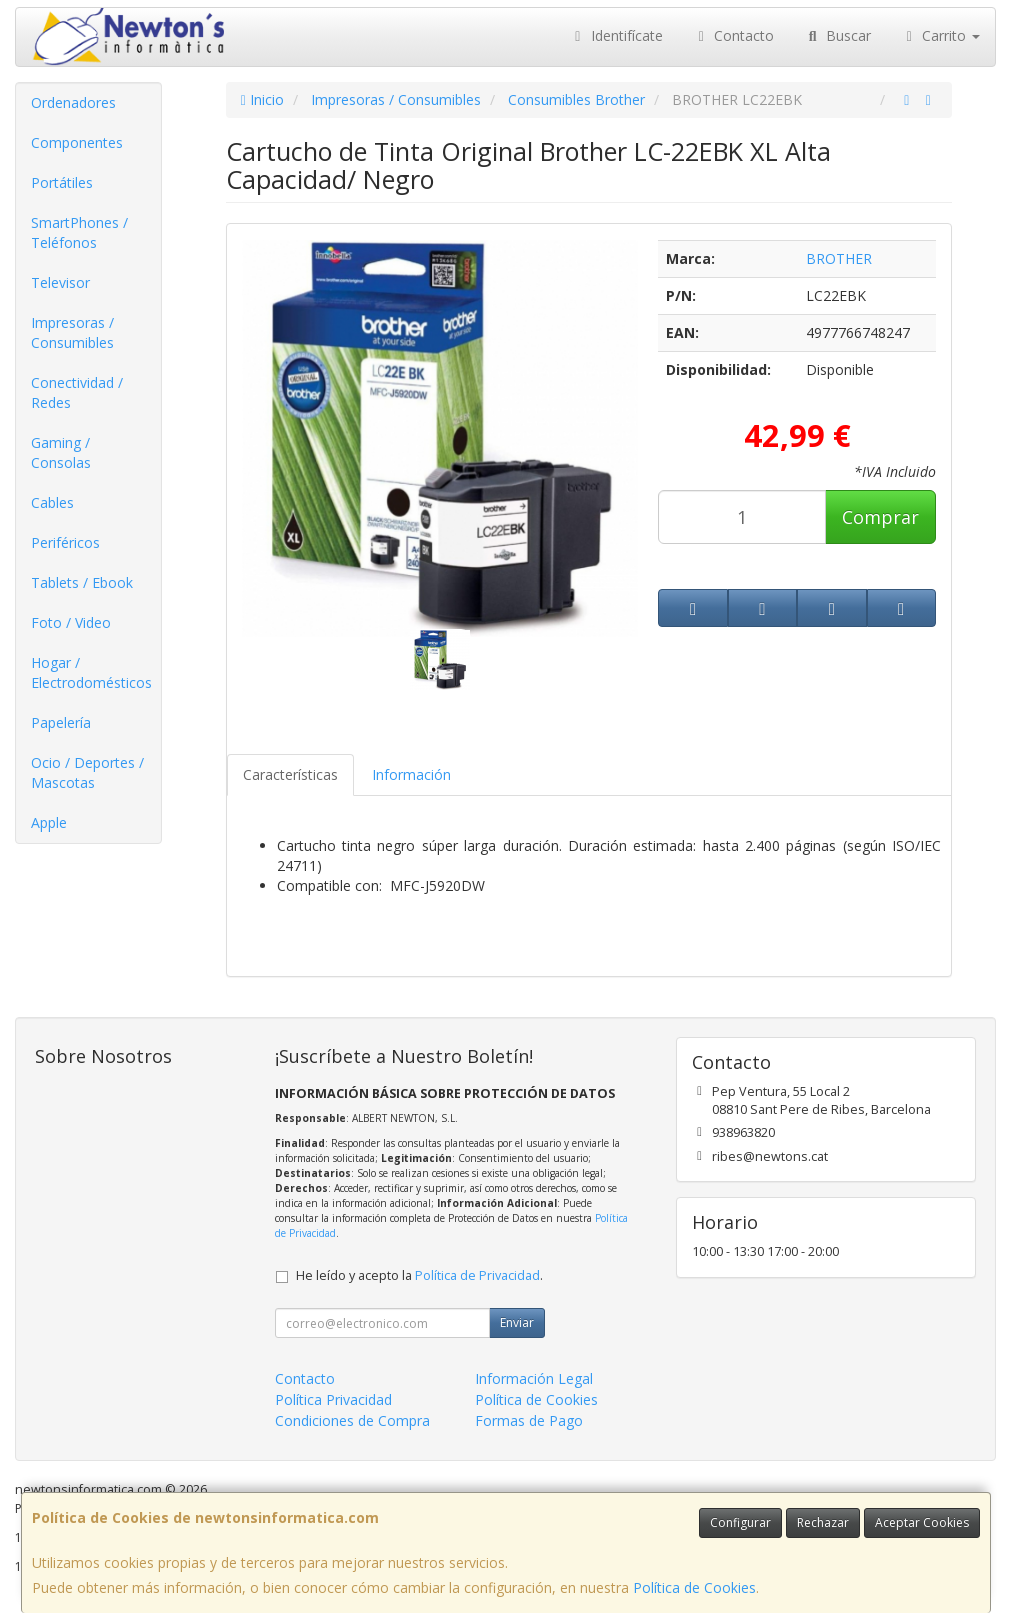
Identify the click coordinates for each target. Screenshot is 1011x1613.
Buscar (837, 35)
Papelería (61, 722)
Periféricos (65, 542)
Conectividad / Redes (77, 392)
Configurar (740, 1522)
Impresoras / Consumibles (72, 332)
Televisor (60, 282)
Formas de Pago (529, 1420)
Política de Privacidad (477, 1275)
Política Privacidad (333, 1399)
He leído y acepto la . (419, 1275)
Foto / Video (71, 622)
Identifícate (616, 35)
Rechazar (823, 1522)
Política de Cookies (694, 1587)
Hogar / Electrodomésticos (91, 672)
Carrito (941, 35)
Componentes (77, 142)
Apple (49, 822)
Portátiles (62, 182)
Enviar (517, 1322)
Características (290, 774)
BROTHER (839, 258)
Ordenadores (73, 102)
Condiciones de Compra (352, 1420)
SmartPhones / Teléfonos (79, 232)
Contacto (734, 35)
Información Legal (534, 1378)
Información (411, 774)
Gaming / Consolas (61, 452)
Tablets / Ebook (82, 582)
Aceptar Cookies (922, 1522)
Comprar (880, 517)
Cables (52, 502)
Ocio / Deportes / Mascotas (87, 772)
